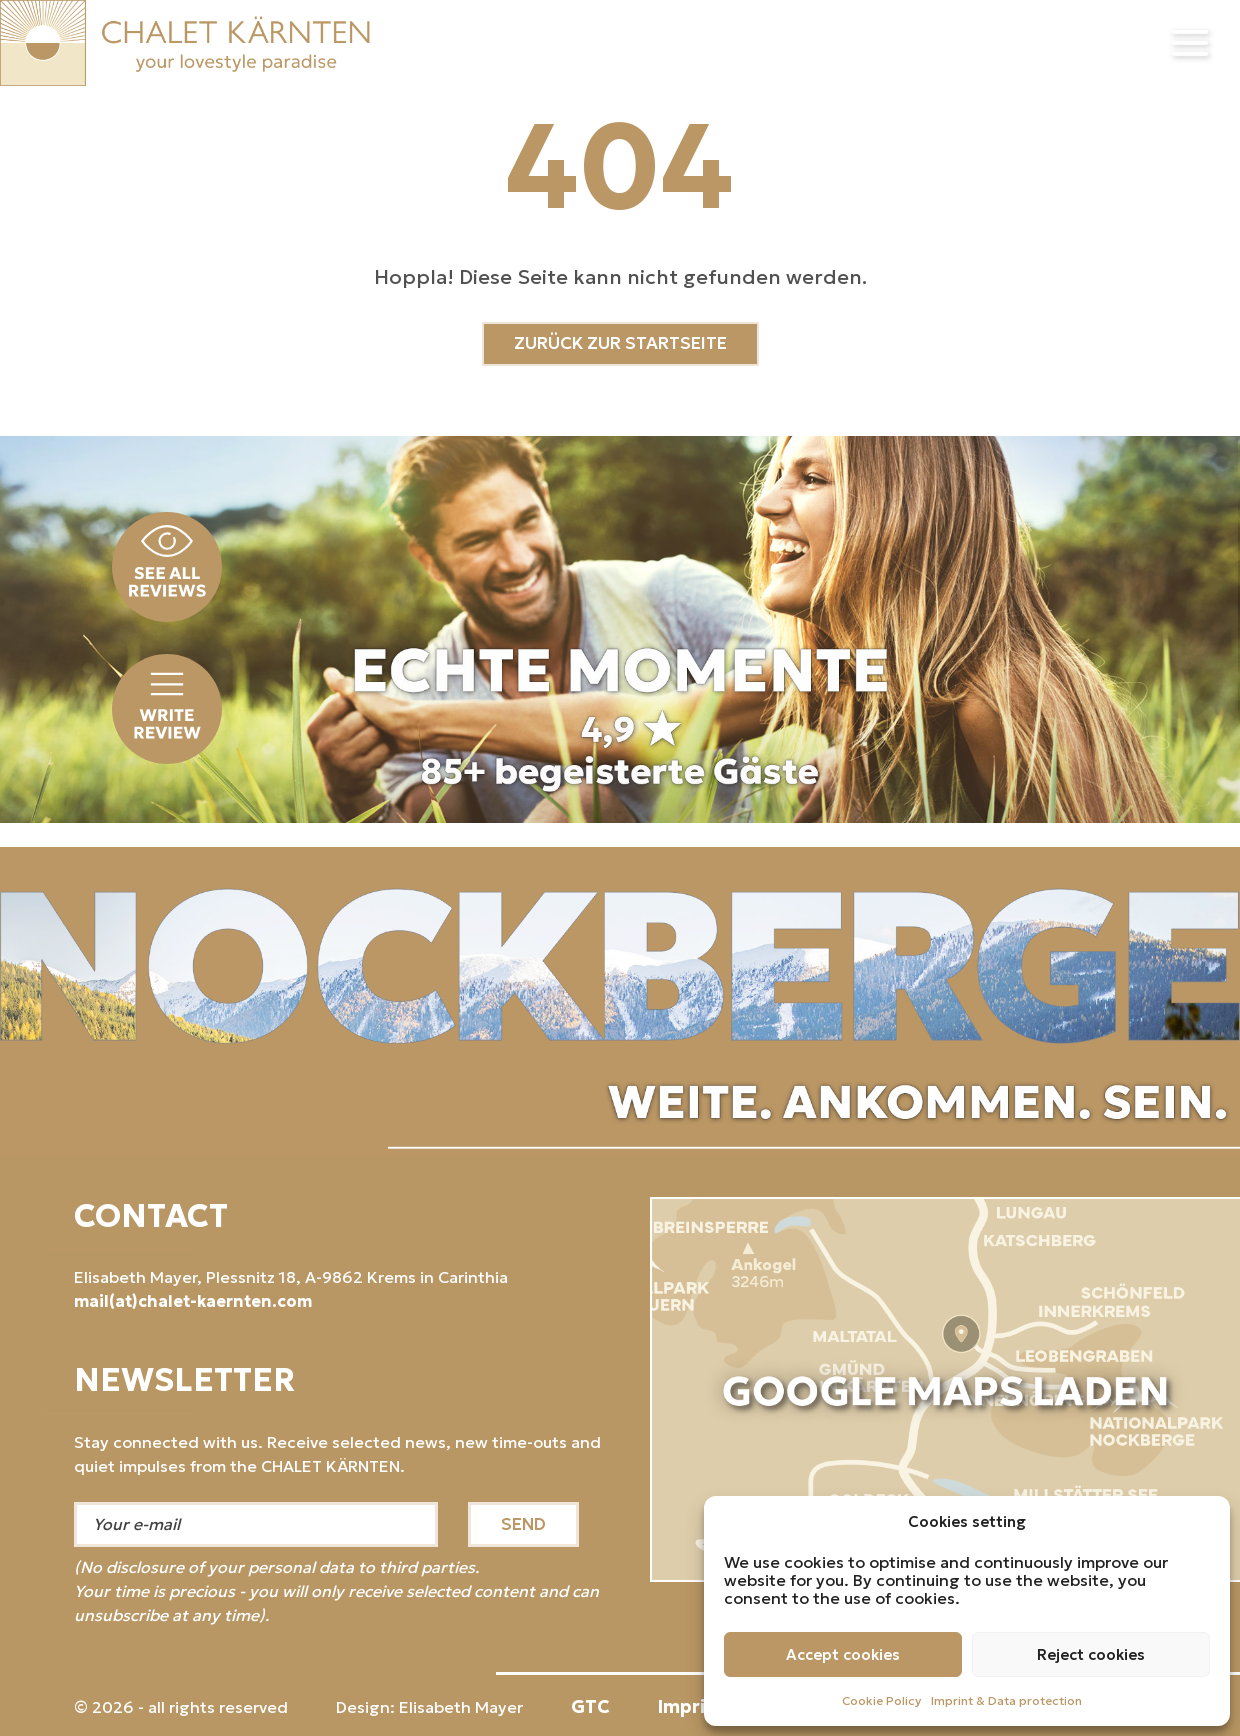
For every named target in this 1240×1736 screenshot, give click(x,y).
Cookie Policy (881, 1700)
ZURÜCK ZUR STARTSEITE (620, 343)
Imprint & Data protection (1006, 1700)
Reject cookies (1091, 1654)
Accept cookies (843, 1654)
